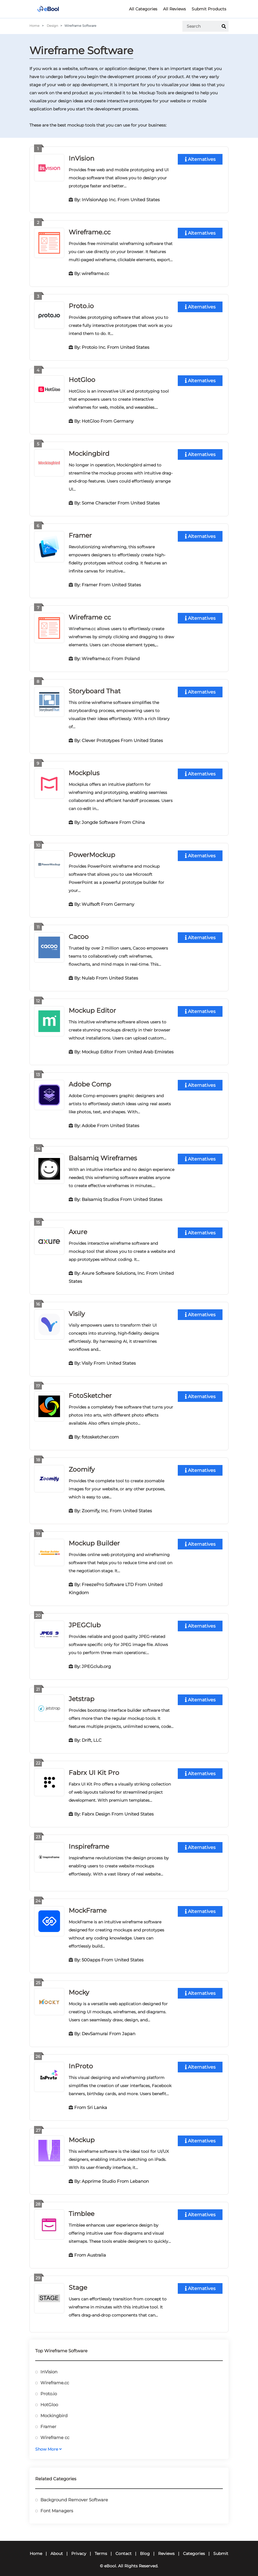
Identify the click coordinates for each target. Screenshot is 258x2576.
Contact (123, 2545)
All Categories (143, 9)
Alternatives (200, 159)
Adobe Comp (90, 1080)
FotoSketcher (90, 1391)
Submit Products (209, 9)
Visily (77, 1309)
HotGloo (82, 379)
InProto (81, 2059)
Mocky (79, 1985)
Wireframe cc (90, 615)
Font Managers (56, 2502)
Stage (78, 2279)
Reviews (166, 2545)
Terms (101, 2545)
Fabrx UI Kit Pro (94, 1766)
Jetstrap (81, 1693)
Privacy (78, 2545)
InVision (81, 158)
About (57, 2545)
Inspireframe (89, 1840)
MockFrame (87, 1903)
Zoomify (82, 1464)
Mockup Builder (94, 1538)
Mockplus (84, 770)
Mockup (82, 2132)
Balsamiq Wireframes (103, 1154)
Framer (80, 534)
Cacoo (79, 933)
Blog (145, 2545)
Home (34, 26)
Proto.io (81, 305)
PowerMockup (92, 852)
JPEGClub (85, 1619)
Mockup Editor (92, 1007)
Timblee (81, 2206)
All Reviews (174, 9)
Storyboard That (95, 689)
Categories (194, 2545)
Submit (220, 2545)
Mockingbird (89, 452)
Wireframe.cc (90, 232)
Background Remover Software (74, 2491)
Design (52, 26)
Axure (78, 1227)
